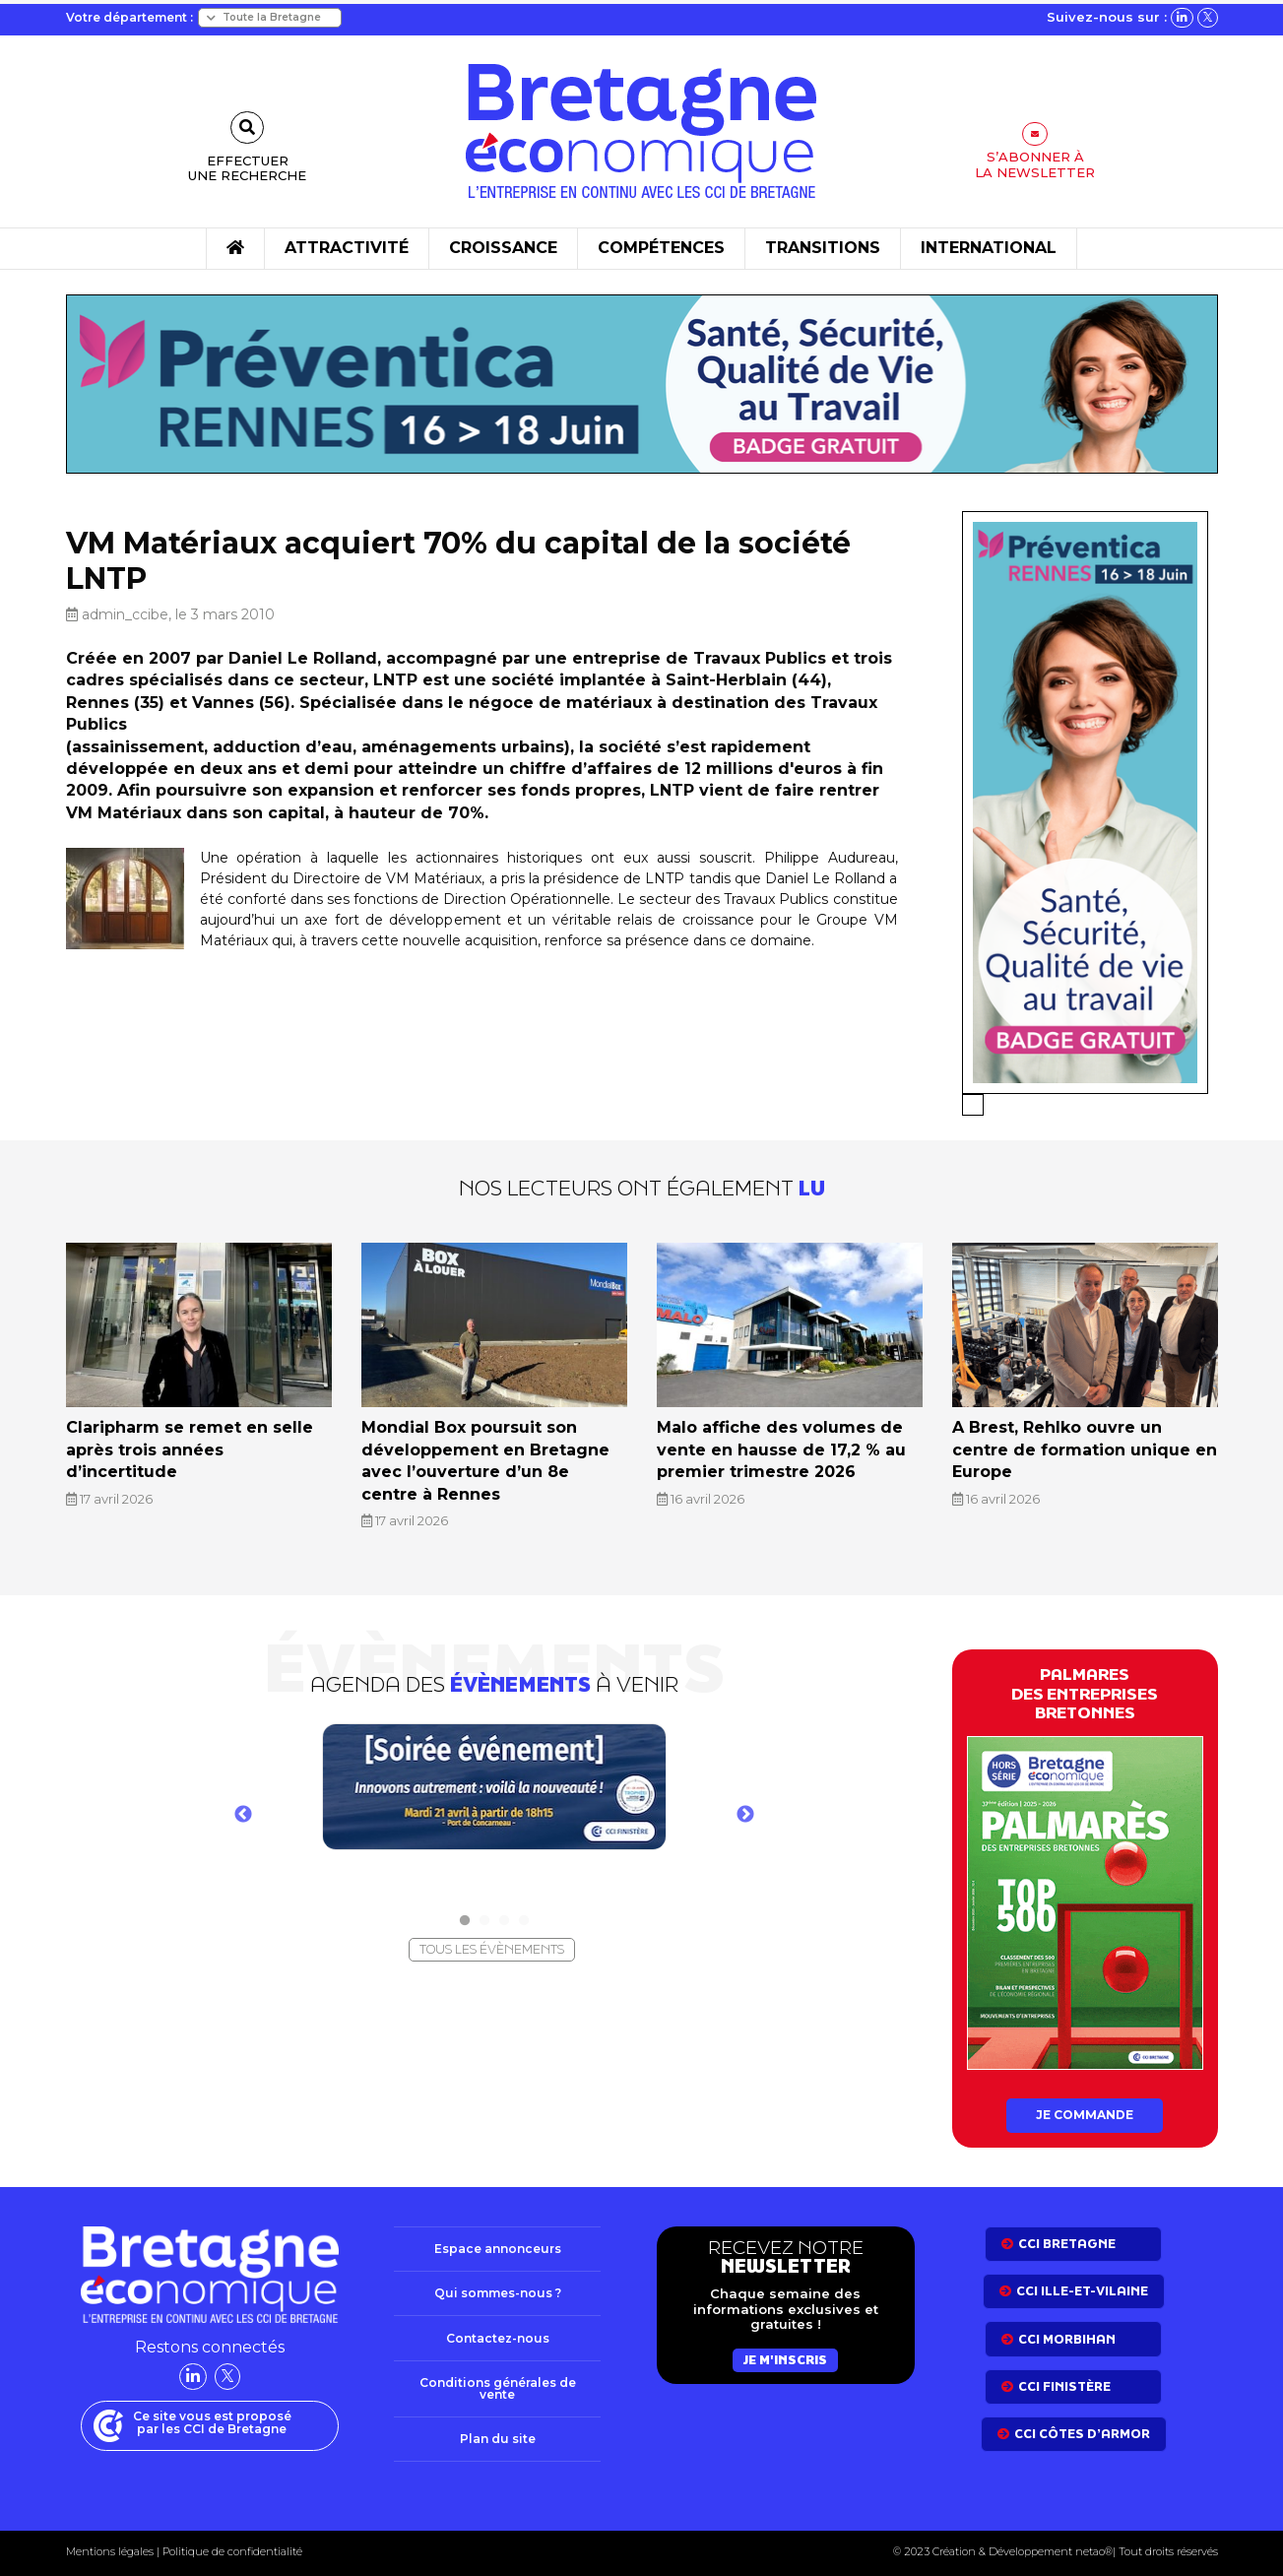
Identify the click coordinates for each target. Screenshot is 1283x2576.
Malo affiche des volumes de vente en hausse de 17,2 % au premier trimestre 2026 (789, 1445)
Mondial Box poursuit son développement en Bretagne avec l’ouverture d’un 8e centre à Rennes (491, 1455)
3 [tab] (504, 1909)
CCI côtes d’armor (1082, 2425)
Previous (243, 1804)
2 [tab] (484, 1909)
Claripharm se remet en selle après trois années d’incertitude (197, 1435)
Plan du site (497, 2436)
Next (745, 1804)
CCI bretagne (1067, 2234)
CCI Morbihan (1067, 2330)
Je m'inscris (785, 2351)
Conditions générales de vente (497, 2383)
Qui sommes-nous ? (497, 2285)
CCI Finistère (1064, 2377)
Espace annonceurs (497, 2240)
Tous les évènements (491, 1937)
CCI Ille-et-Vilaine (1082, 2282)
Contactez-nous (497, 2332)
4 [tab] (524, 1909)
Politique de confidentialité (231, 2549)
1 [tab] (465, 1909)
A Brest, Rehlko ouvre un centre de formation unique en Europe (1085, 1435)
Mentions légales (110, 2549)
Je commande (1084, 2105)
